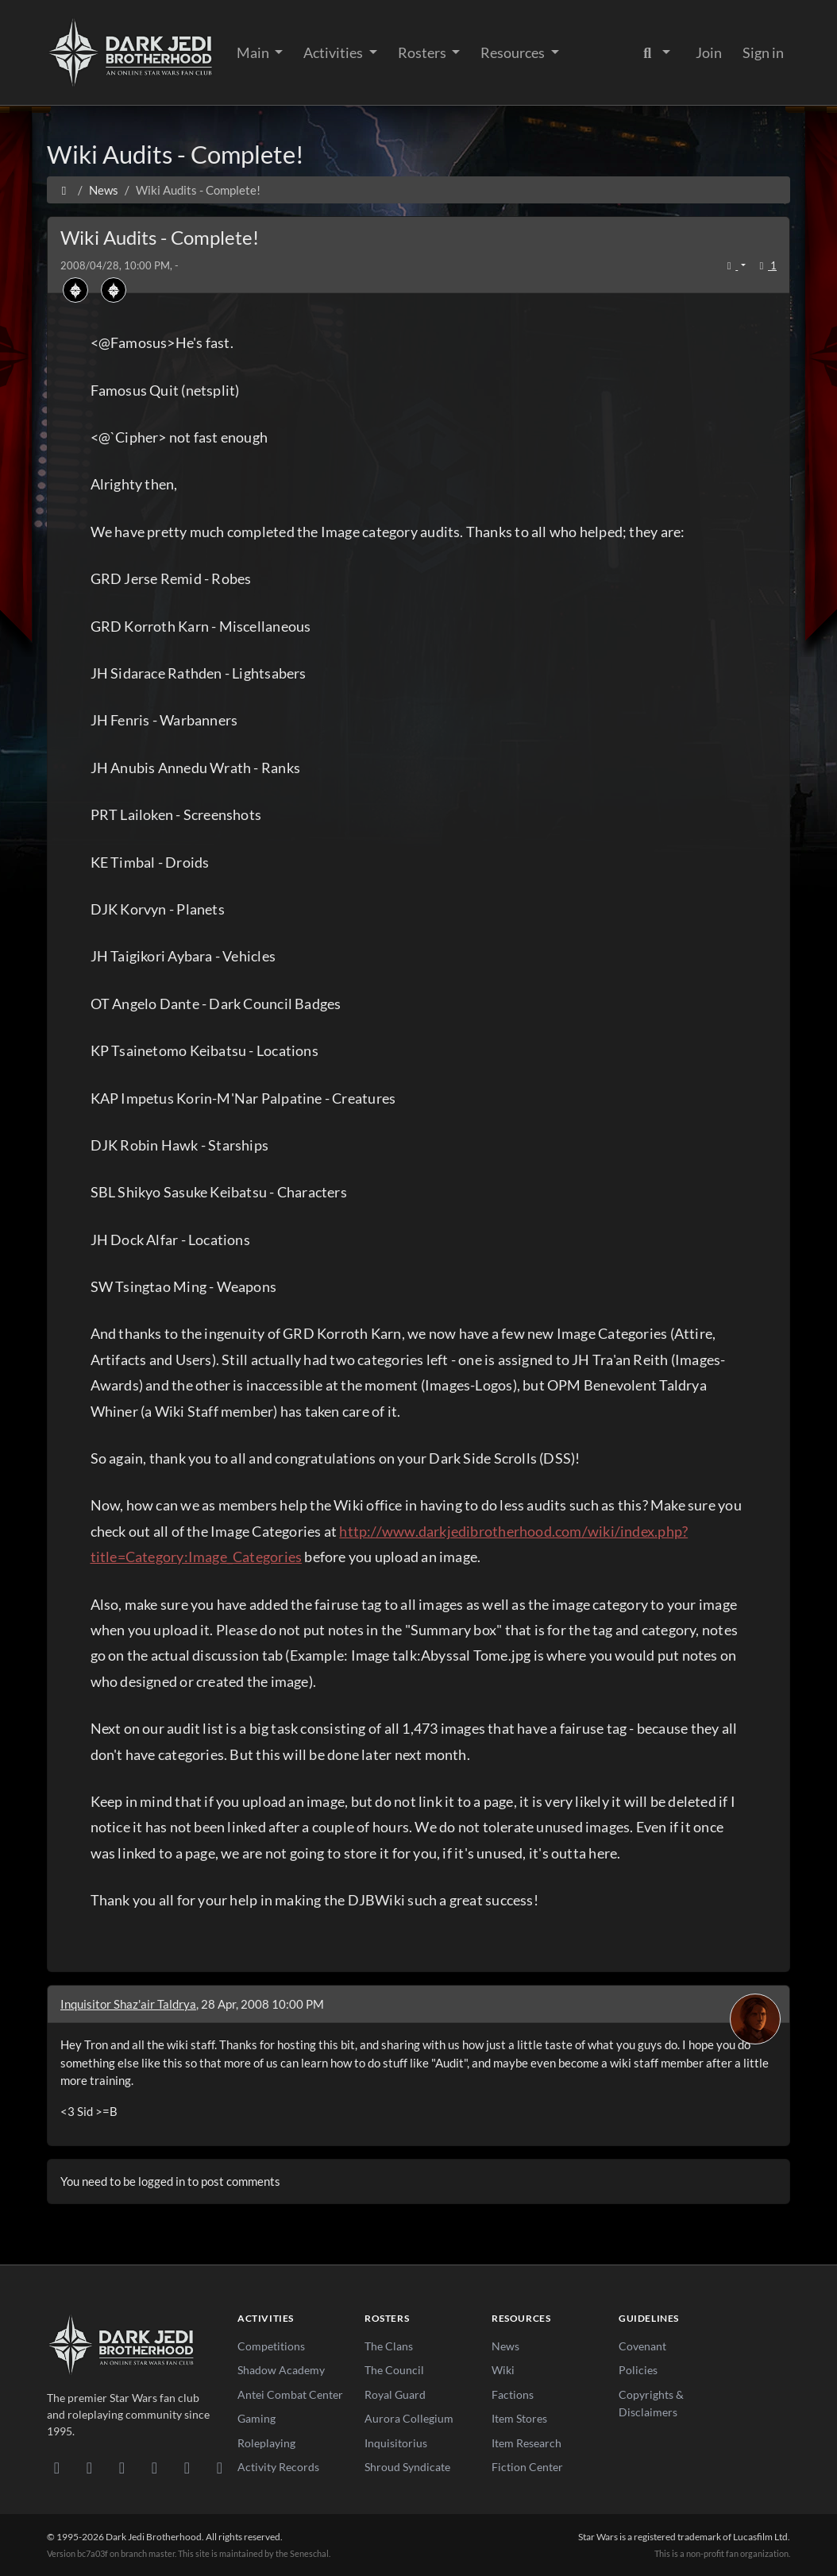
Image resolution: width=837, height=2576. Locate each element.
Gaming (256, 2418)
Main (254, 52)
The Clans (388, 2346)
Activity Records (278, 2467)
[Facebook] (122, 2467)
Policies (638, 2370)
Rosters (423, 52)
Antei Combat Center (290, 2394)
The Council (394, 2370)
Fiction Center (527, 2467)
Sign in (763, 52)
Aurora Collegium (408, 2418)
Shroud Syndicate (407, 2467)
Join (709, 52)
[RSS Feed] (220, 2467)
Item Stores (519, 2418)
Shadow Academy (281, 2370)
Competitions (271, 2346)
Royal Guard (395, 2394)
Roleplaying (266, 2443)
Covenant (642, 2346)
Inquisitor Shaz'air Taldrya (128, 2004)
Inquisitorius (395, 2443)
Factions (513, 2394)
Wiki (503, 2370)
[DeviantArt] (89, 2467)
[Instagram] (154, 2467)
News (505, 2346)
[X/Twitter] (187, 2467)
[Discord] (57, 2467)
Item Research (526, 2443)
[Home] (63, 190)
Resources (513, 52)
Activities (334, 52)
